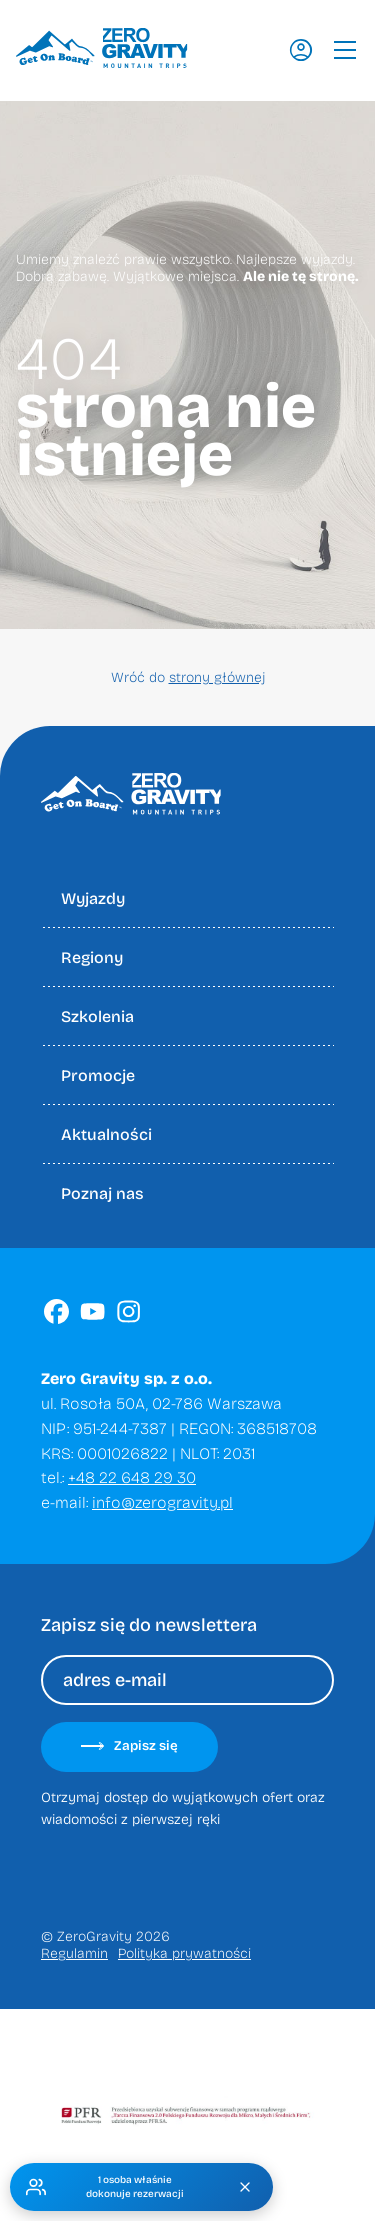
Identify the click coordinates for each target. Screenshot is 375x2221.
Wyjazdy (93, 898)
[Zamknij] (245, 2187)
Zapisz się (129, 1746)
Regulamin (74, 1953)
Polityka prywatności (184, 1953)
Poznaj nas (102, 1193)
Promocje (98, 1075)
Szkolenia (97, 1016)
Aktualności (106, 1134)
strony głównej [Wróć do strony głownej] (217, 677)
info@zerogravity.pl (162, 1502)
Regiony (92, 957)
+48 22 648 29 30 (132, 1477)
